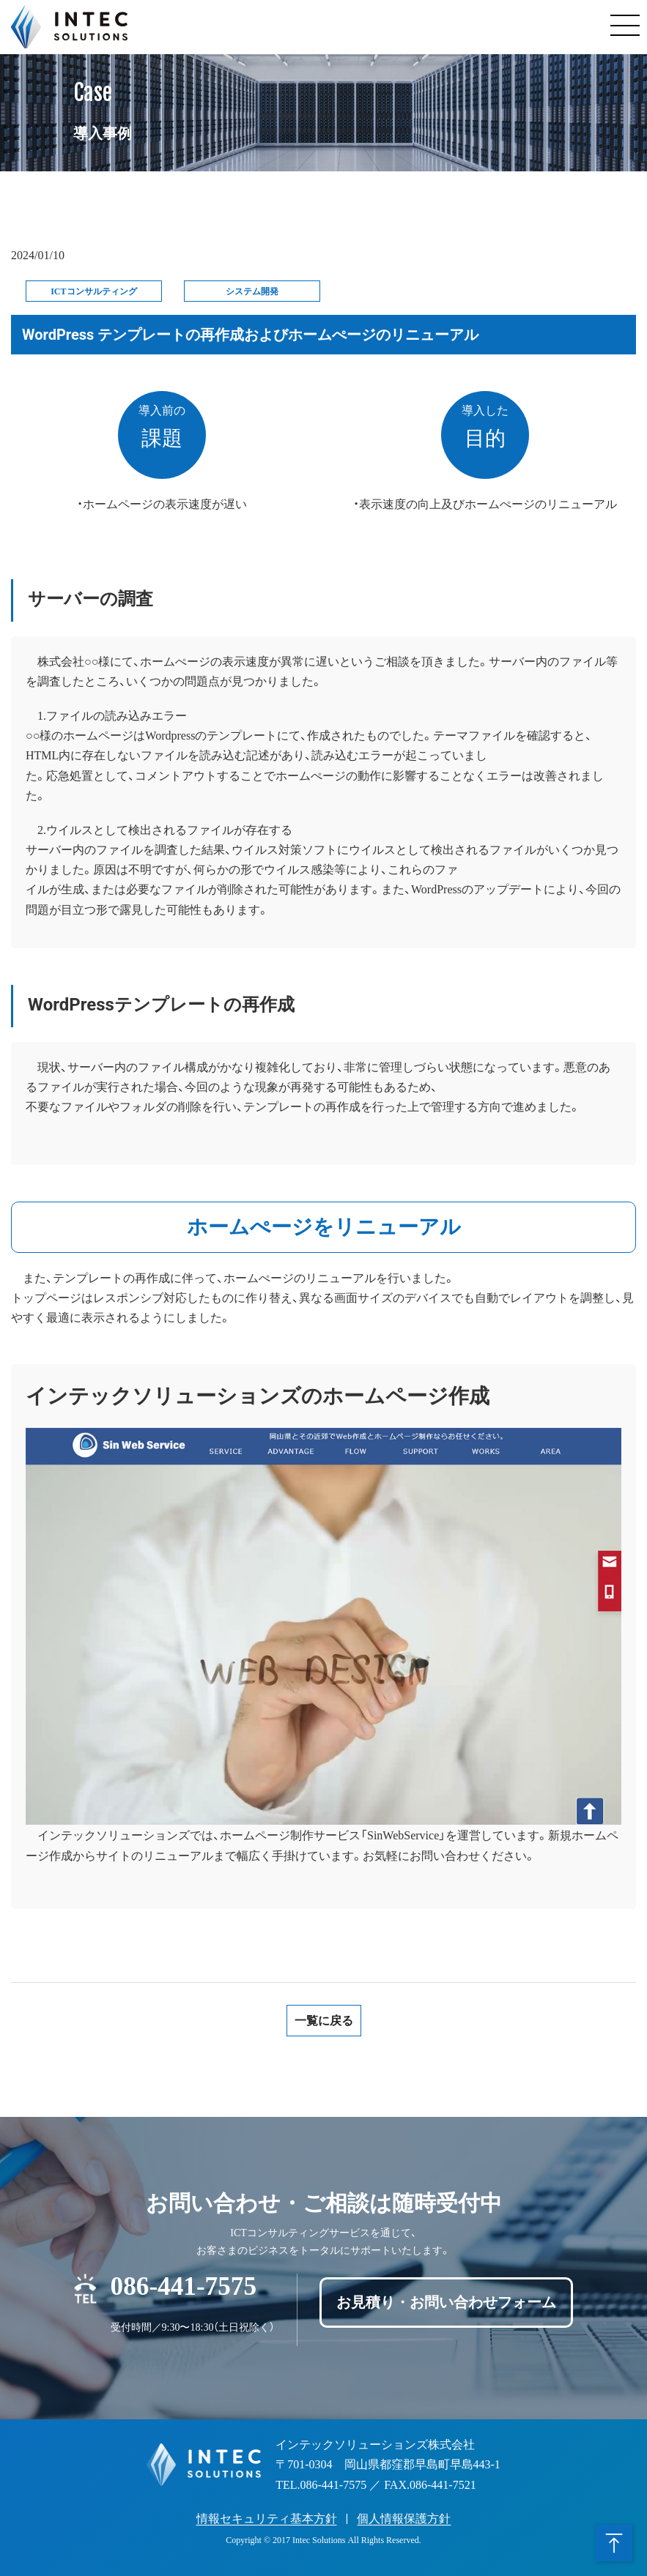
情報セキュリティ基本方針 (266, 2518)
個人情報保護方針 (404, 2518)
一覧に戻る (324, 2021)
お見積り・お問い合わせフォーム (446, 2302)
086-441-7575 (183, 2284)
